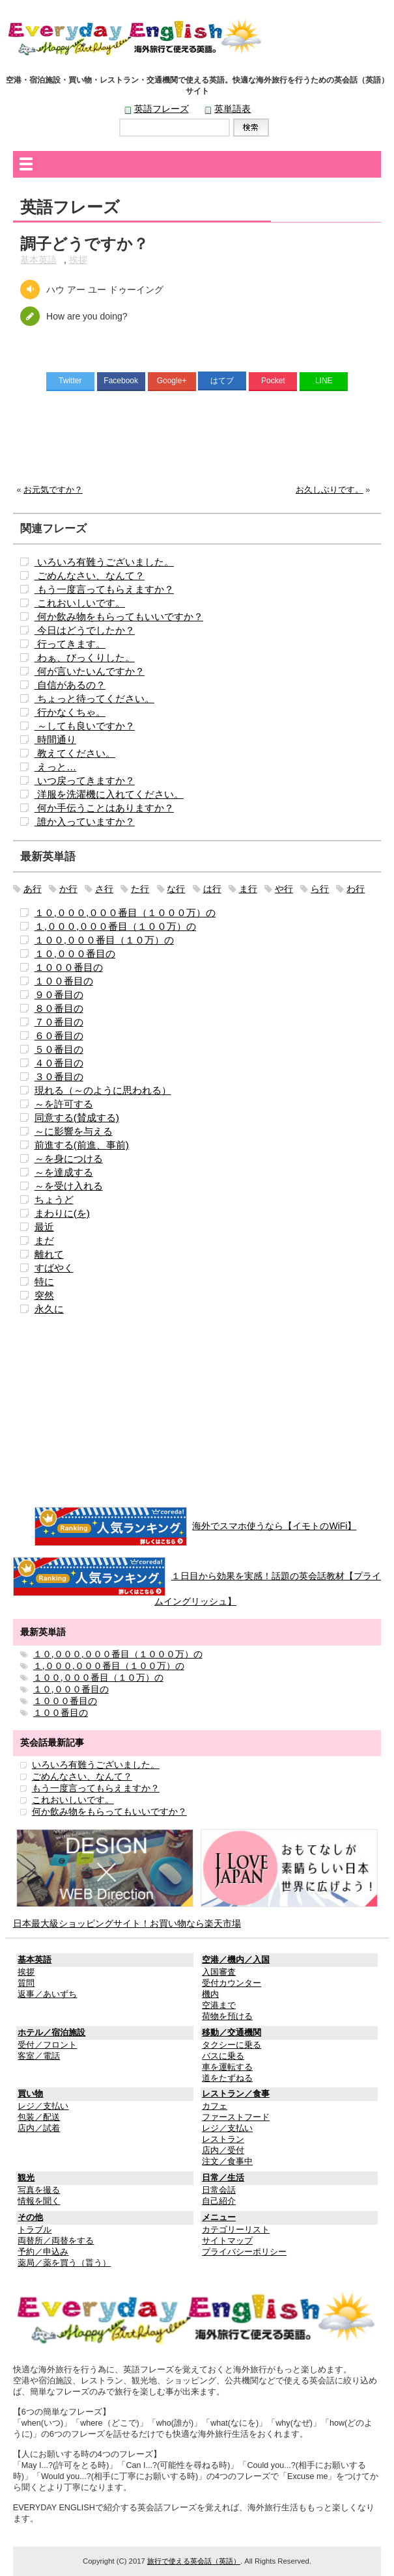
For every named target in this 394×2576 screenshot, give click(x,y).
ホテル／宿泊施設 (51, 2032)
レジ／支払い (43, 2106)
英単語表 (232, 108)
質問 (26, 1983)
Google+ (172, 380)
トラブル (34, 2229)
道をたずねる (227, 2078)
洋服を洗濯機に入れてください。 (109, 794)
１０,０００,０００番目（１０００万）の (125, 912)
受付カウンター (231, 1983)
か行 (68, 889)
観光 (26, 2177)
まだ (44, 1240)
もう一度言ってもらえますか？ (104, 589)
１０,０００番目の (75, 953)
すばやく (54, 1267)
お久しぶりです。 (329, 490)
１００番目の (64, 980)
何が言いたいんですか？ (90, 671)
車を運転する (227, 2067)
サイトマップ (227, 2240)
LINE (324, 380)
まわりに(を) (62, 1213)
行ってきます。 (70, 643)
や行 (284, 889)
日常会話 (219, 2190)
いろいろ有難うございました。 (104, 561)
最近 (44, 1226)
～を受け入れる (69, 1185)
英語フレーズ (161, 108)
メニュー (219, 2217)
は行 (212, 889)
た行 (140, 889)
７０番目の (59, 1021)
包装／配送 (39, 2117)
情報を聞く (39, 2201)
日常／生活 (223, 2177)
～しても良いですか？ (85, 725)
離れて (49, 1254)
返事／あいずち (47, 1994)
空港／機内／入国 (236, 1959)
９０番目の (59, 994)
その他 (30, 2217)
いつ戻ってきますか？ (85, 780)
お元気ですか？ (53, 490)
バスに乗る (223, 2056)
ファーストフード (236, 2117)
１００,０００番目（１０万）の (104, 939)
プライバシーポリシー (244, 2252)
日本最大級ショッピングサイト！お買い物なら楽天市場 (127, 1923)
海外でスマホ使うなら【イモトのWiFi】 (274, 1526)
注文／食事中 (227, 2161)
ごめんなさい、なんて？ (90, 575)
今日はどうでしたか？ (85, 630)
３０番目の (59, 1076)
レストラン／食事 (236, 2093)
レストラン (223, 2139)
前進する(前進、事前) (82, 1144)
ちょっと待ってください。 (94, 698)
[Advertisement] (197, 440)
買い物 (30, 2093)
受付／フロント (47, 2045)
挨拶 (78, 259)
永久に (49, 1308)
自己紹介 (219, 2201)
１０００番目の (69, 967)
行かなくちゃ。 (70, 712)
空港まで (219, 2005)
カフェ (214, 2106)
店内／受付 (223, 2150)
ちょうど (54, 1199)
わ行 (355, 889)
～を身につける (69, 1158)
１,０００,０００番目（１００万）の (116, 926)
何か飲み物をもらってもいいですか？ (119, 616)
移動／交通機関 (231, 2032)
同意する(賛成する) (77, 1117)
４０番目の (59, 1062)
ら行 (320, 889)
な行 (176, 889)
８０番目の (59, 1008)
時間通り (55, 739)
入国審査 (219, 1972)
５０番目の (59, 1049)
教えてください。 (75, 753)
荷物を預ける (227, 2016)
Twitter (70, 380)
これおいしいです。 (80, 602)
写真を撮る (39, 2190)
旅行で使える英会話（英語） (193, 2561)
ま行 (248, 889)
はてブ (222, 380)
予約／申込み (43, 2252)
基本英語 (38, 259)
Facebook (121, 380)
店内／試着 (39, 2128)
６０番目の (59, 1035)
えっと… (56, 766)
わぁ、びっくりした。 (85, 657)
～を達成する (64, 1172)
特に (44, 1281)
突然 (44, 1295)
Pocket (273, 380)
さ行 (104, 889)
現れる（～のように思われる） (103, 1090)
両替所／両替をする (56, 2240)
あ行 (32, 889)
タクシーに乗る (231, 2045)
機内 (210, 1994)
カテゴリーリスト (236, 2229)
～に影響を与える (74, 1131)
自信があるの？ (70, 684)
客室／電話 (39, 2056)
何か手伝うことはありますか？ (104, 807)
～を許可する (64, 1103)
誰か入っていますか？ (85, 821)
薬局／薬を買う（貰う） (64, 2263)
